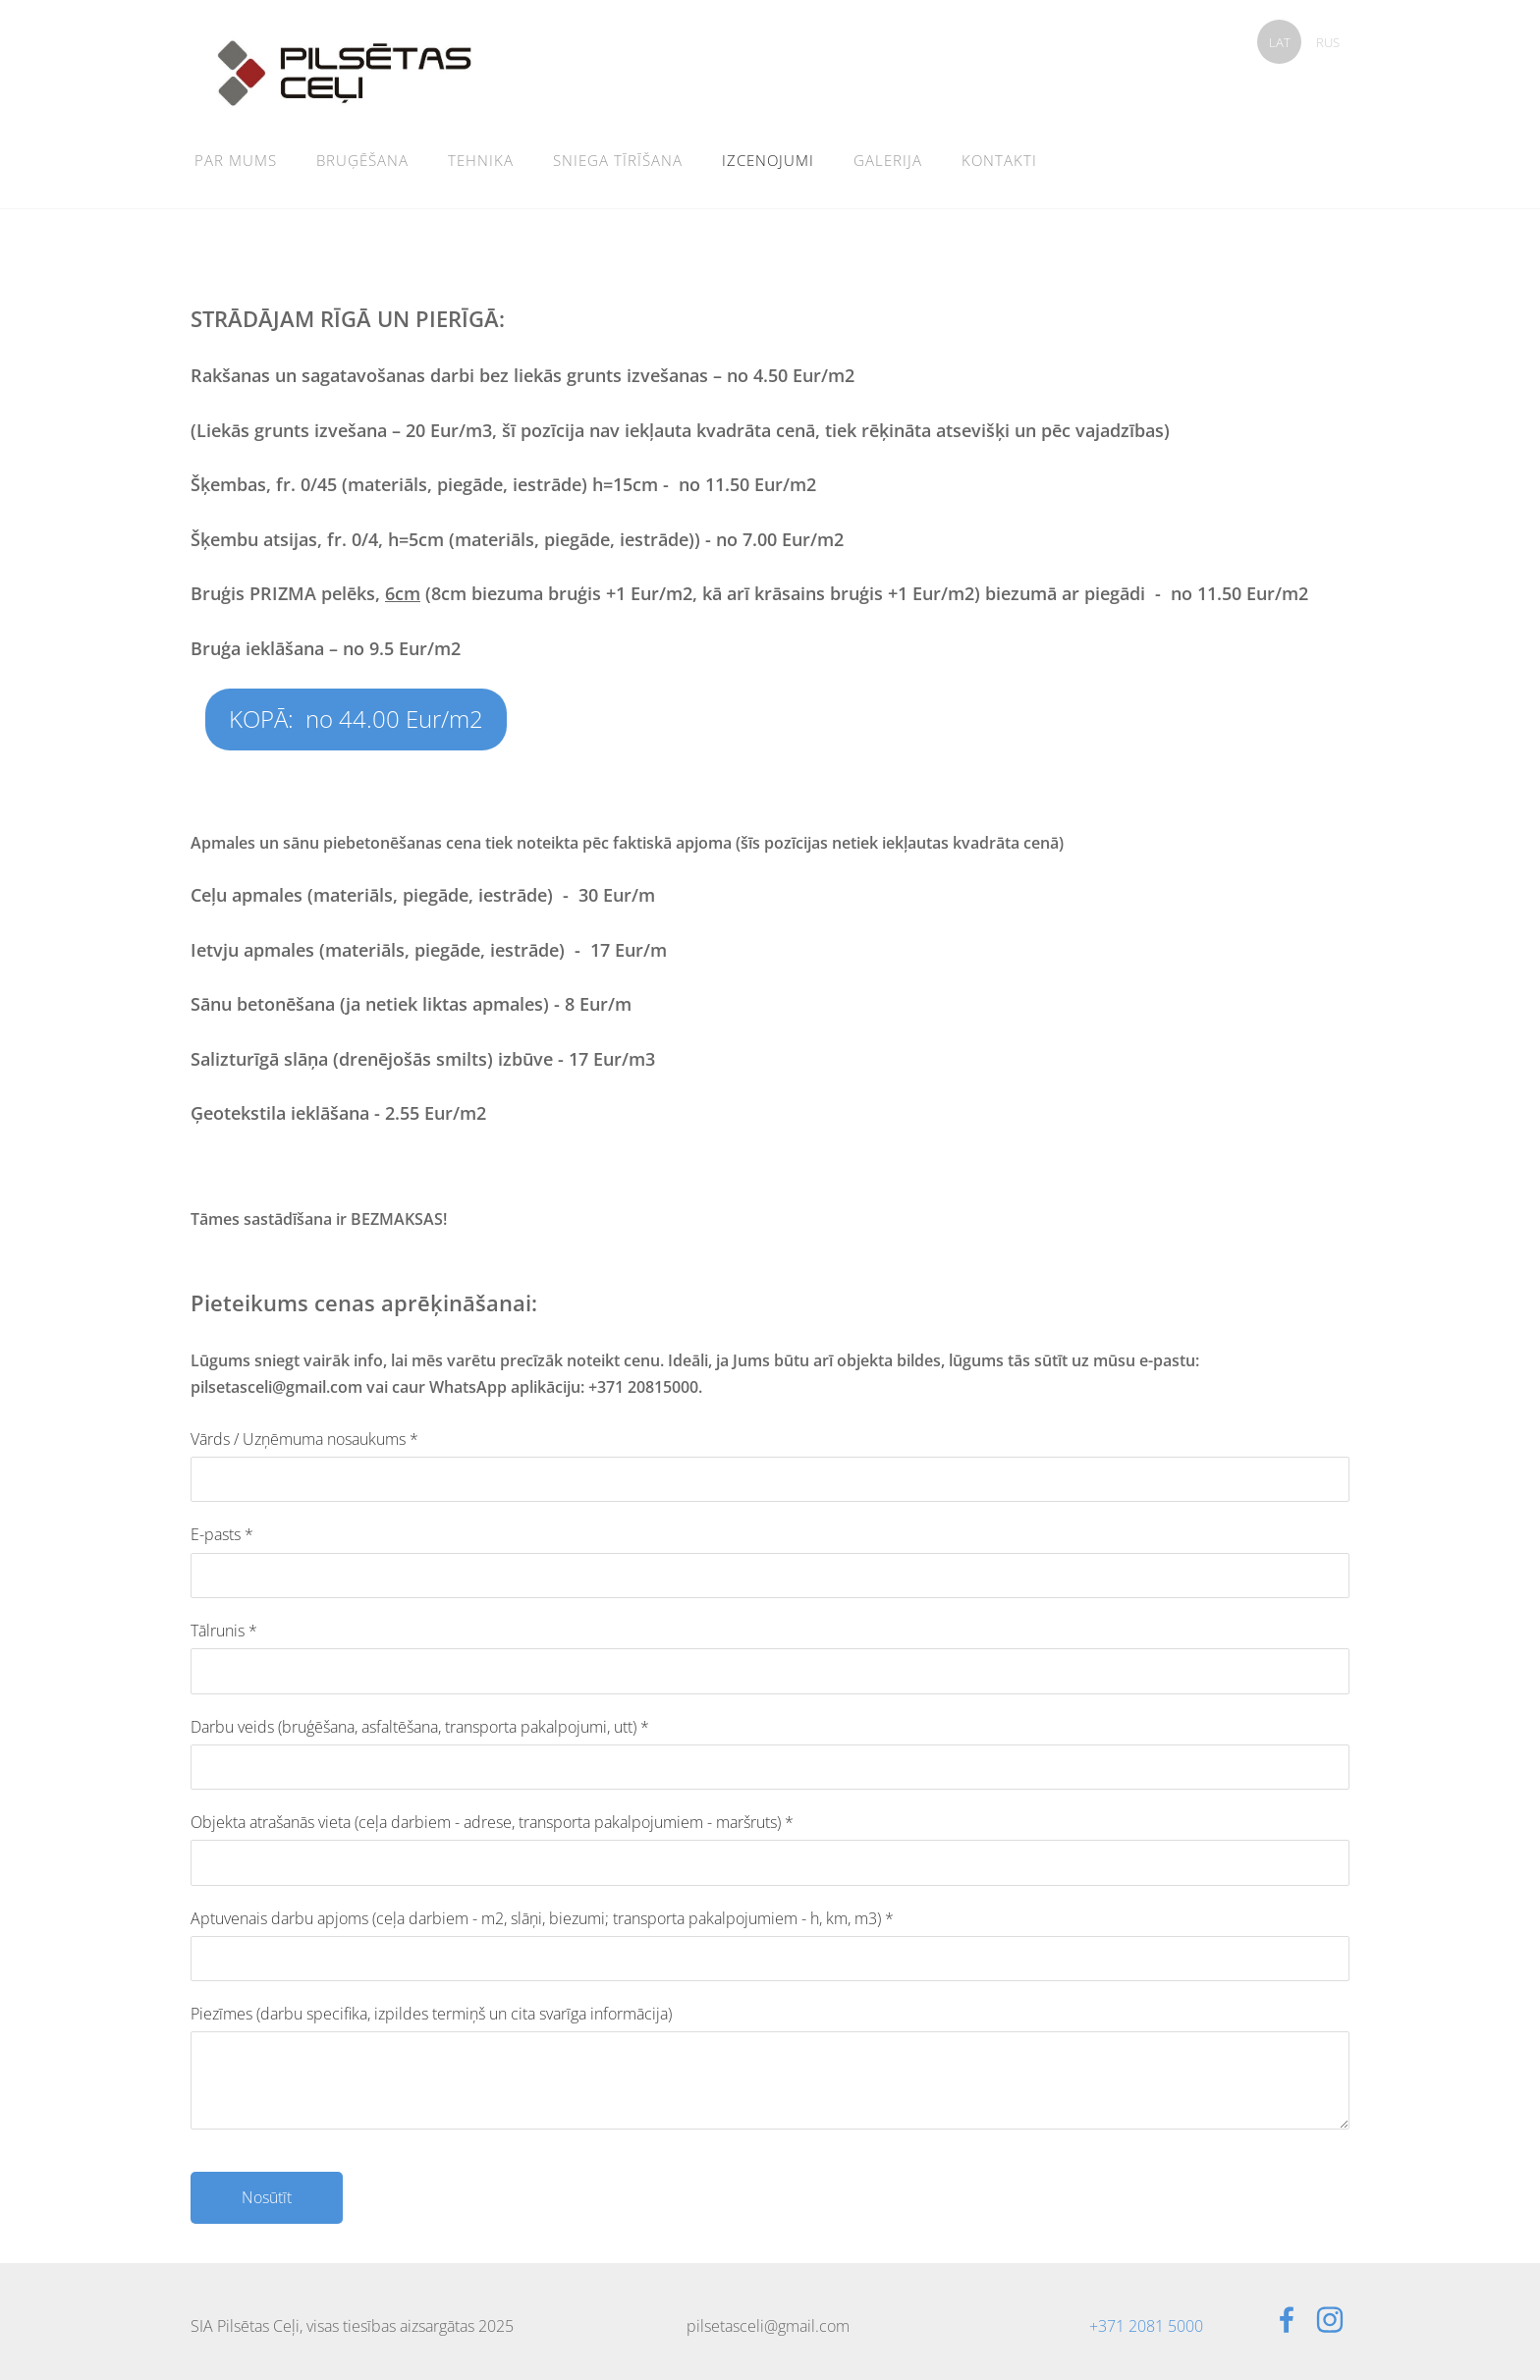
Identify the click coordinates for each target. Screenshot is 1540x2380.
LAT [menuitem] (1280, 42)
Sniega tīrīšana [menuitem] (618, 160)
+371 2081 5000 (1146, 2326)
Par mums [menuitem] (235, 160)
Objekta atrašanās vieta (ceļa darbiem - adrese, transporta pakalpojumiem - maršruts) (492, 1822)
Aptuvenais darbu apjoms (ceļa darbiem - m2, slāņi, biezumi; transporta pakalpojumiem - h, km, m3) (542, 1918)
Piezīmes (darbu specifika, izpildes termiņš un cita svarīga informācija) (431, 2013)
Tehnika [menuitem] (481, 160)
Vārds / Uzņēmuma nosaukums (304, 1439)
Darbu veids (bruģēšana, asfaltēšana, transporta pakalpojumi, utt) (420, 1727)
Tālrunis (224, 1630)
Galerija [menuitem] (887, 160)
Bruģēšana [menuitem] (362, 160)
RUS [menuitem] (1328, 42)
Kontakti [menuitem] (999, 160)
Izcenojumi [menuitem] (768, 160)
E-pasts (222, 1534)
